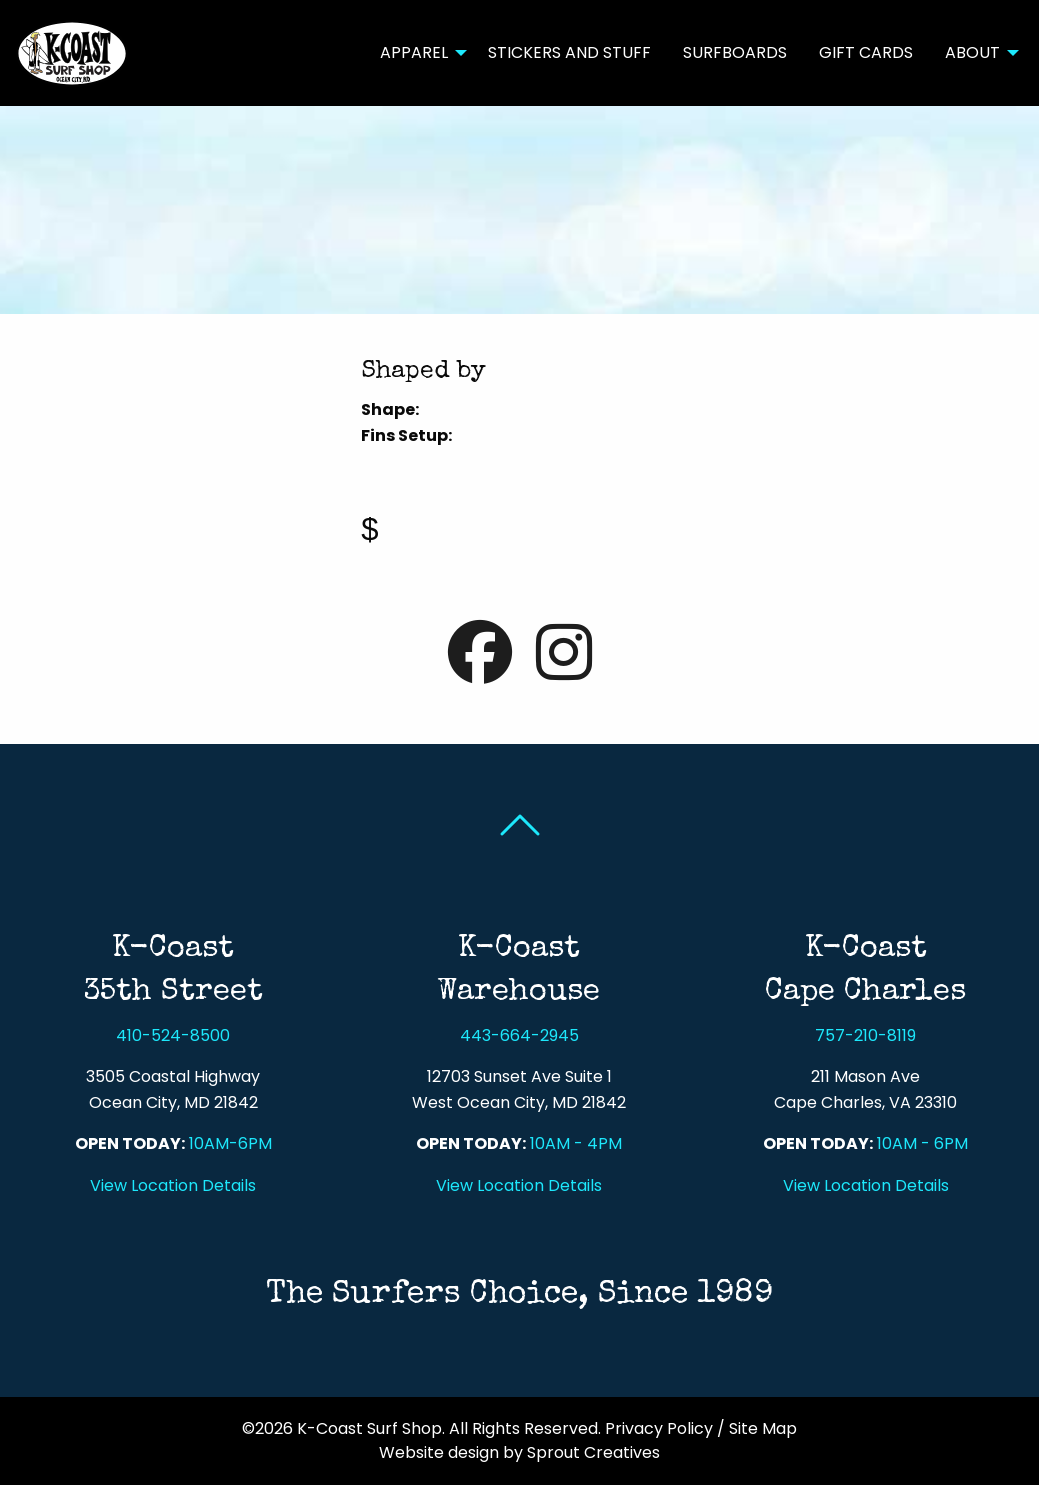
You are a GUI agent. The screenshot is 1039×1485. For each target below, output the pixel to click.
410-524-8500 (173, 1035)
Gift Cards (866, 52)
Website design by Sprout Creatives (519, 1452)
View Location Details (173, 1185)
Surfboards (735, 52)
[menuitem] (418, 53)
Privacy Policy (659, 1428)
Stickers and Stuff (569, 52)
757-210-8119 (865, 1035)
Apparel (414, 52)
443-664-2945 (519, 1035)
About (972, 52)
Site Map (763, 1428)
